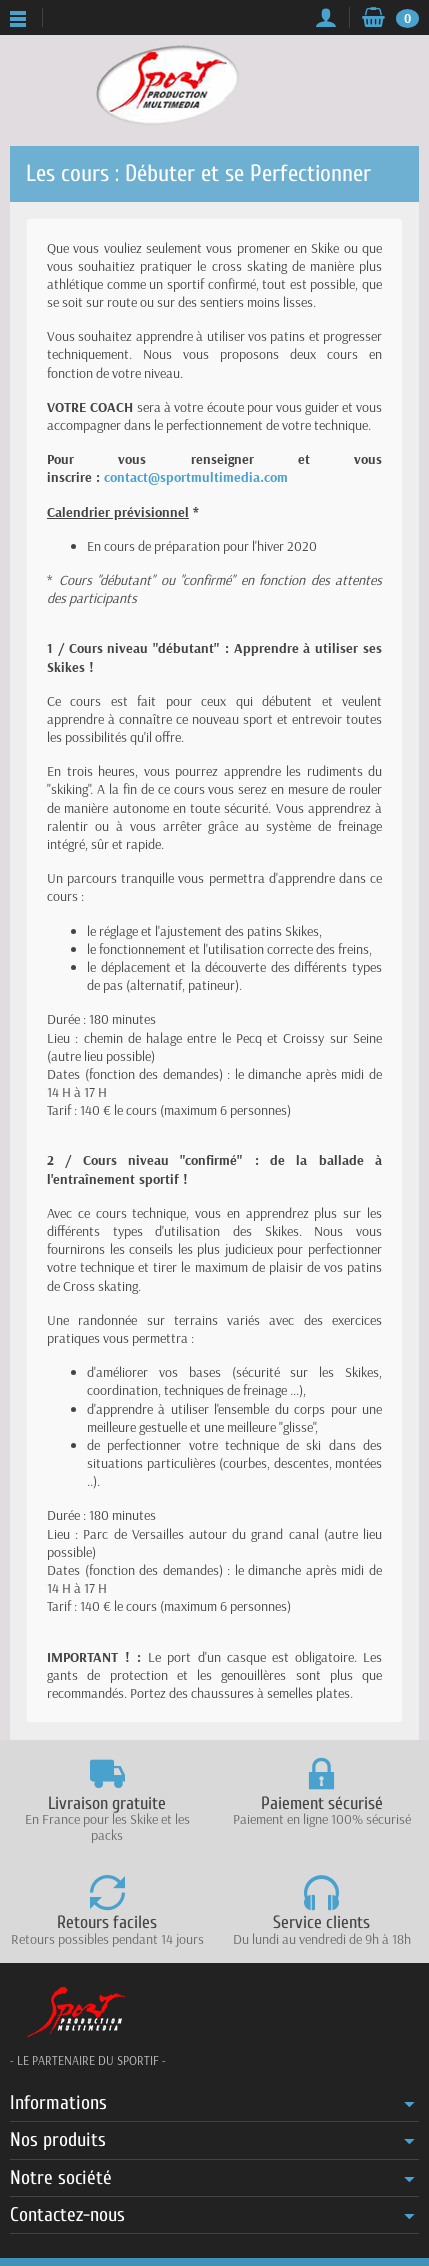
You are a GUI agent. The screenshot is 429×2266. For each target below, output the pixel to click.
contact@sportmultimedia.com (196, 477)
